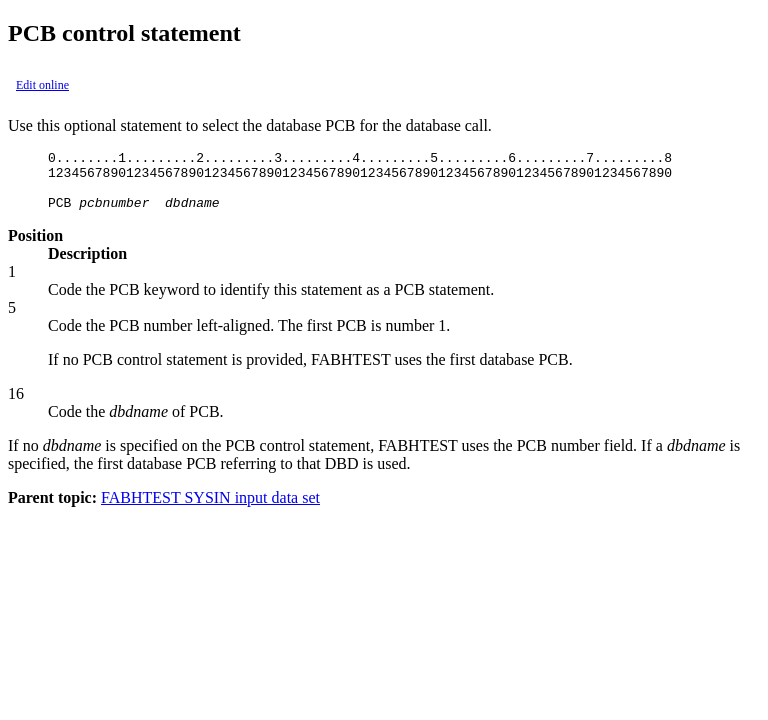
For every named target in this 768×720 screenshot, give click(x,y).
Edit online (42, 85)
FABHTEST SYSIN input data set (210, 509)
